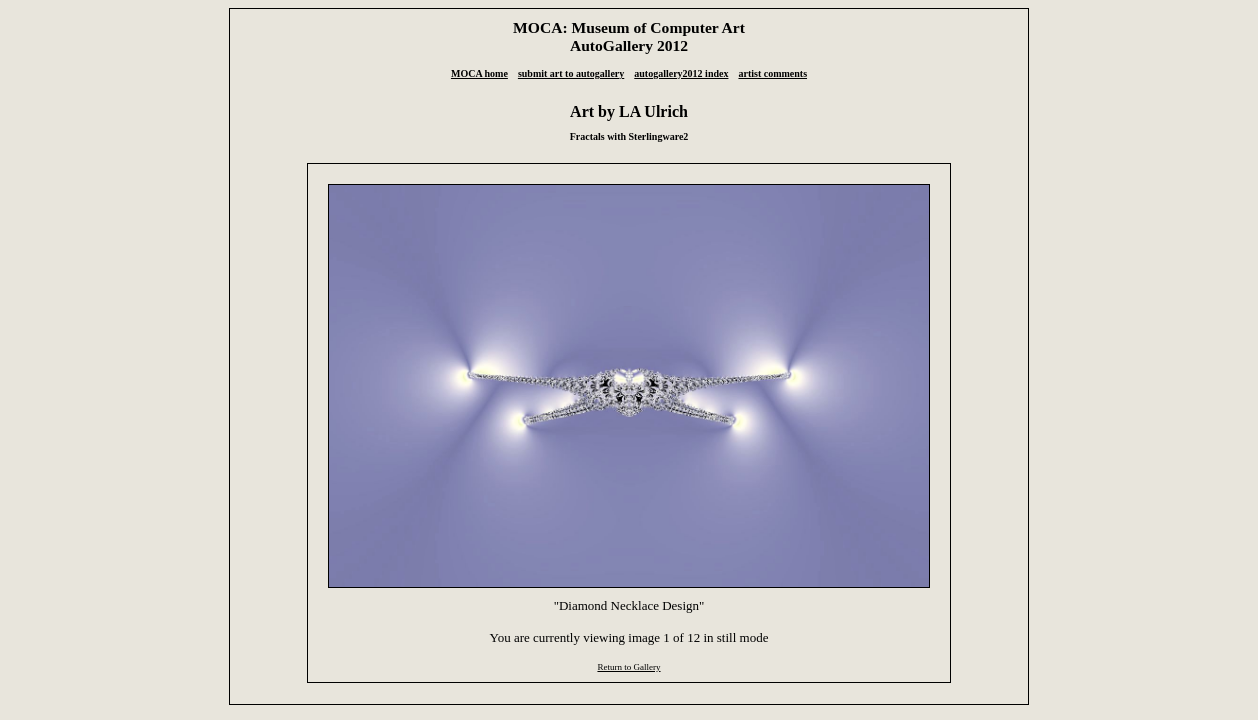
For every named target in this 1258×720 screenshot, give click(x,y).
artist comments (772, 73)
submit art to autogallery (571, 73)
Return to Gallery (628, 667)
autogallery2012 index (681, 73)
